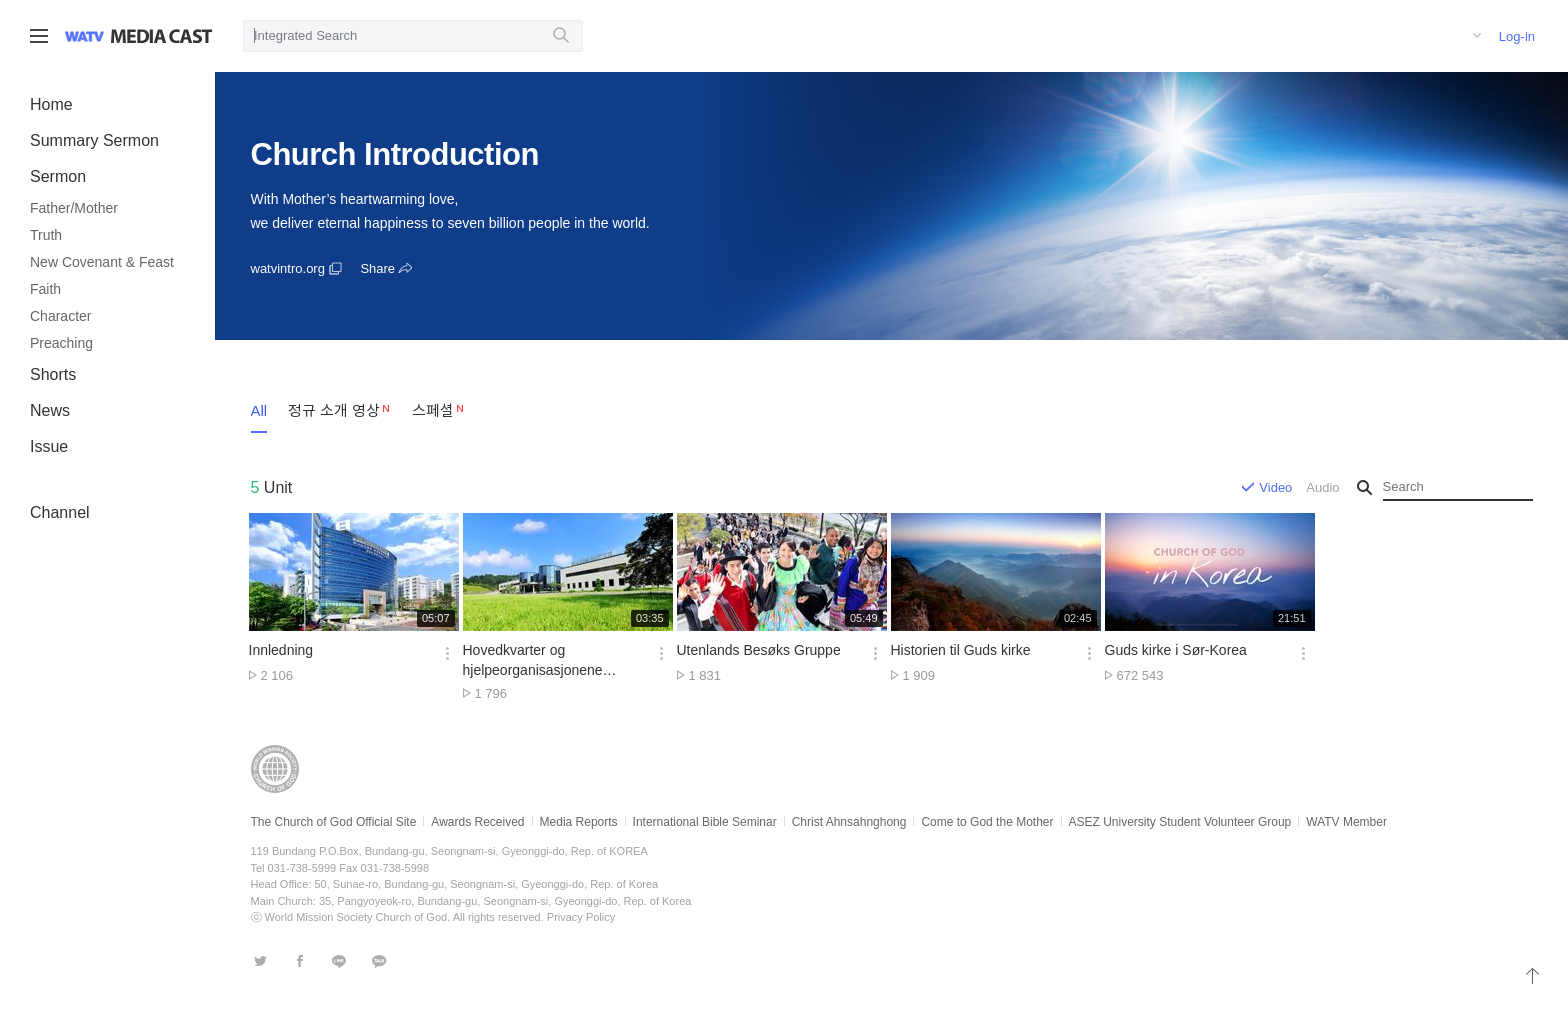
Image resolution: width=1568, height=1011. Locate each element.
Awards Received (477, 822)
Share (377, 268)
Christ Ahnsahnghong (849, 822)
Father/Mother (74, 208)
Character (60, 316)
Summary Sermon (94, 140)
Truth (46, 235)
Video (1275, 487)
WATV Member (1346, 822)
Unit (272, 487)
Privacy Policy (581, 917)
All (259, 410)
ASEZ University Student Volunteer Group (1180, 822)
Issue (49, 446)
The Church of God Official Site (334, 822)
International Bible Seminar (705, 822)
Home (51, 104)
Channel (60, 512)
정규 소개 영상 (334, 410)
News (50, 410)
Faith (45, 289)
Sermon (58, 176)
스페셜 (433, 410)
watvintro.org (288, 268)
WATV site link (84, 36)
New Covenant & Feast (102, 262)
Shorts (53, 374)
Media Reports (579, 822)
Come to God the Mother (987, 822)
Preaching (61, 343)
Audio (1322, 487)
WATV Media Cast (161, 36)
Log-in (1517, 36)
